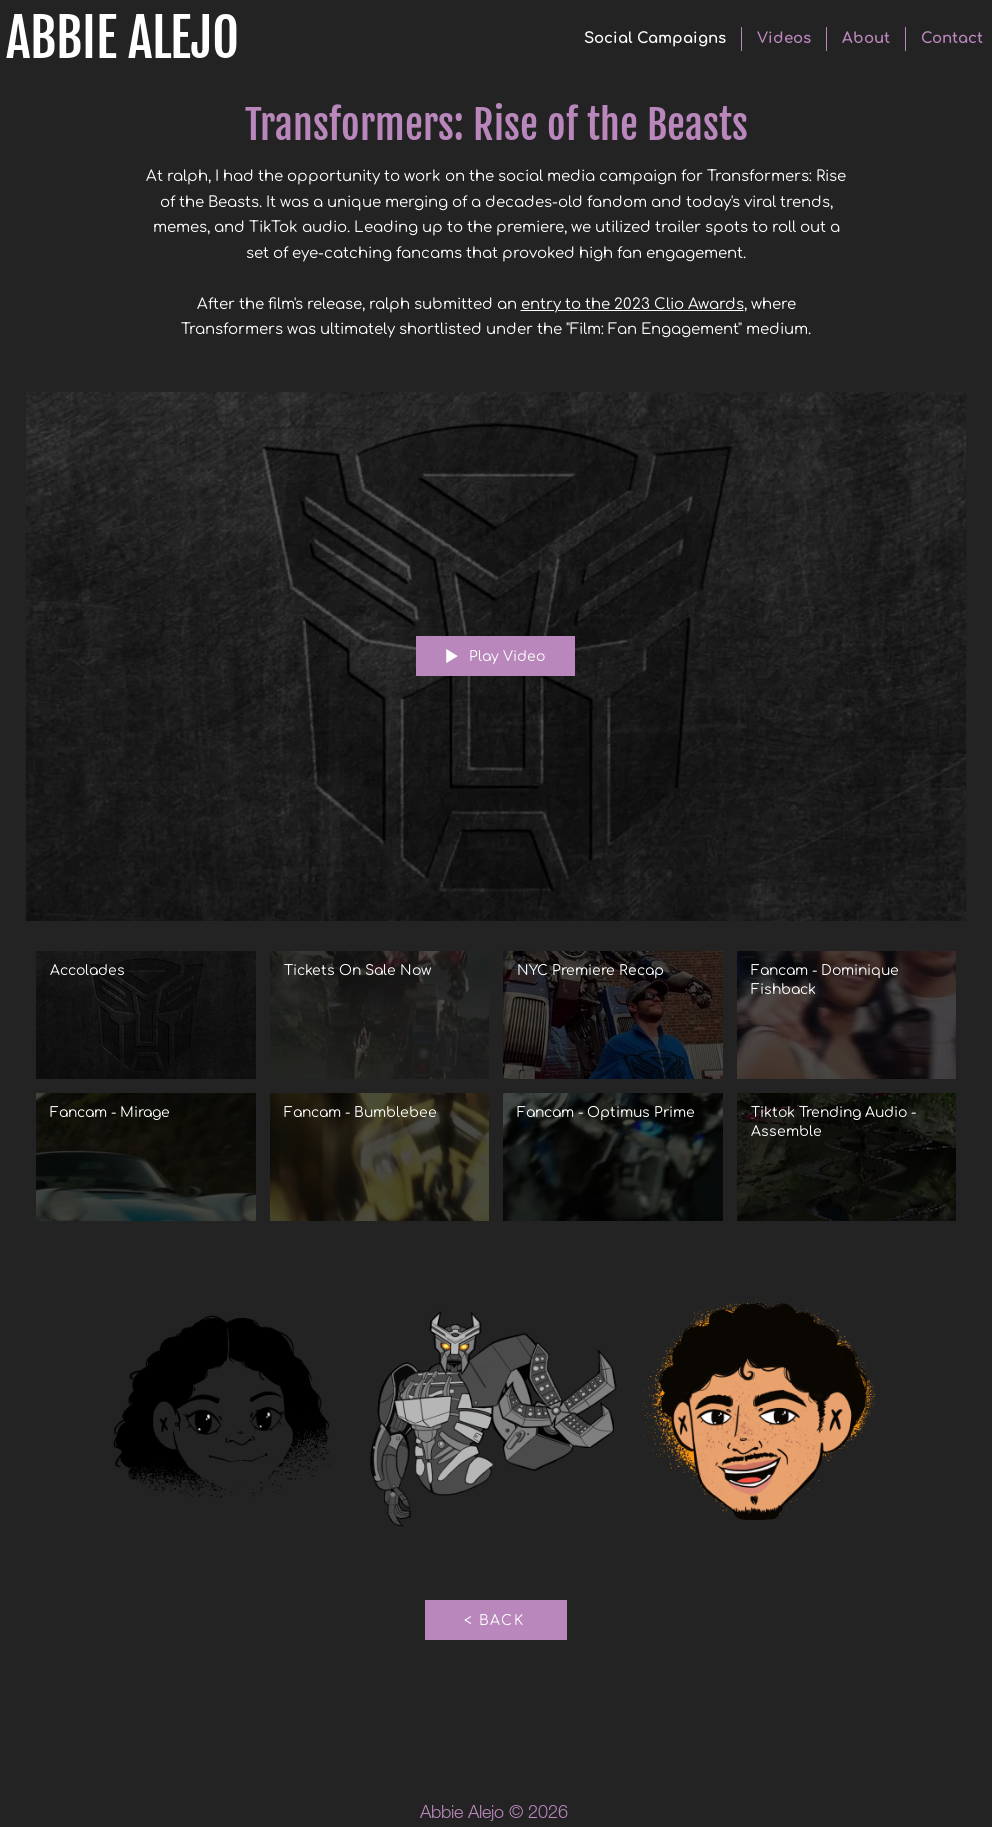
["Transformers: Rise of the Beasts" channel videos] (496, 1090)
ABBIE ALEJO (122, 38)
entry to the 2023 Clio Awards (632, 304)
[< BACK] (496, 1620)
